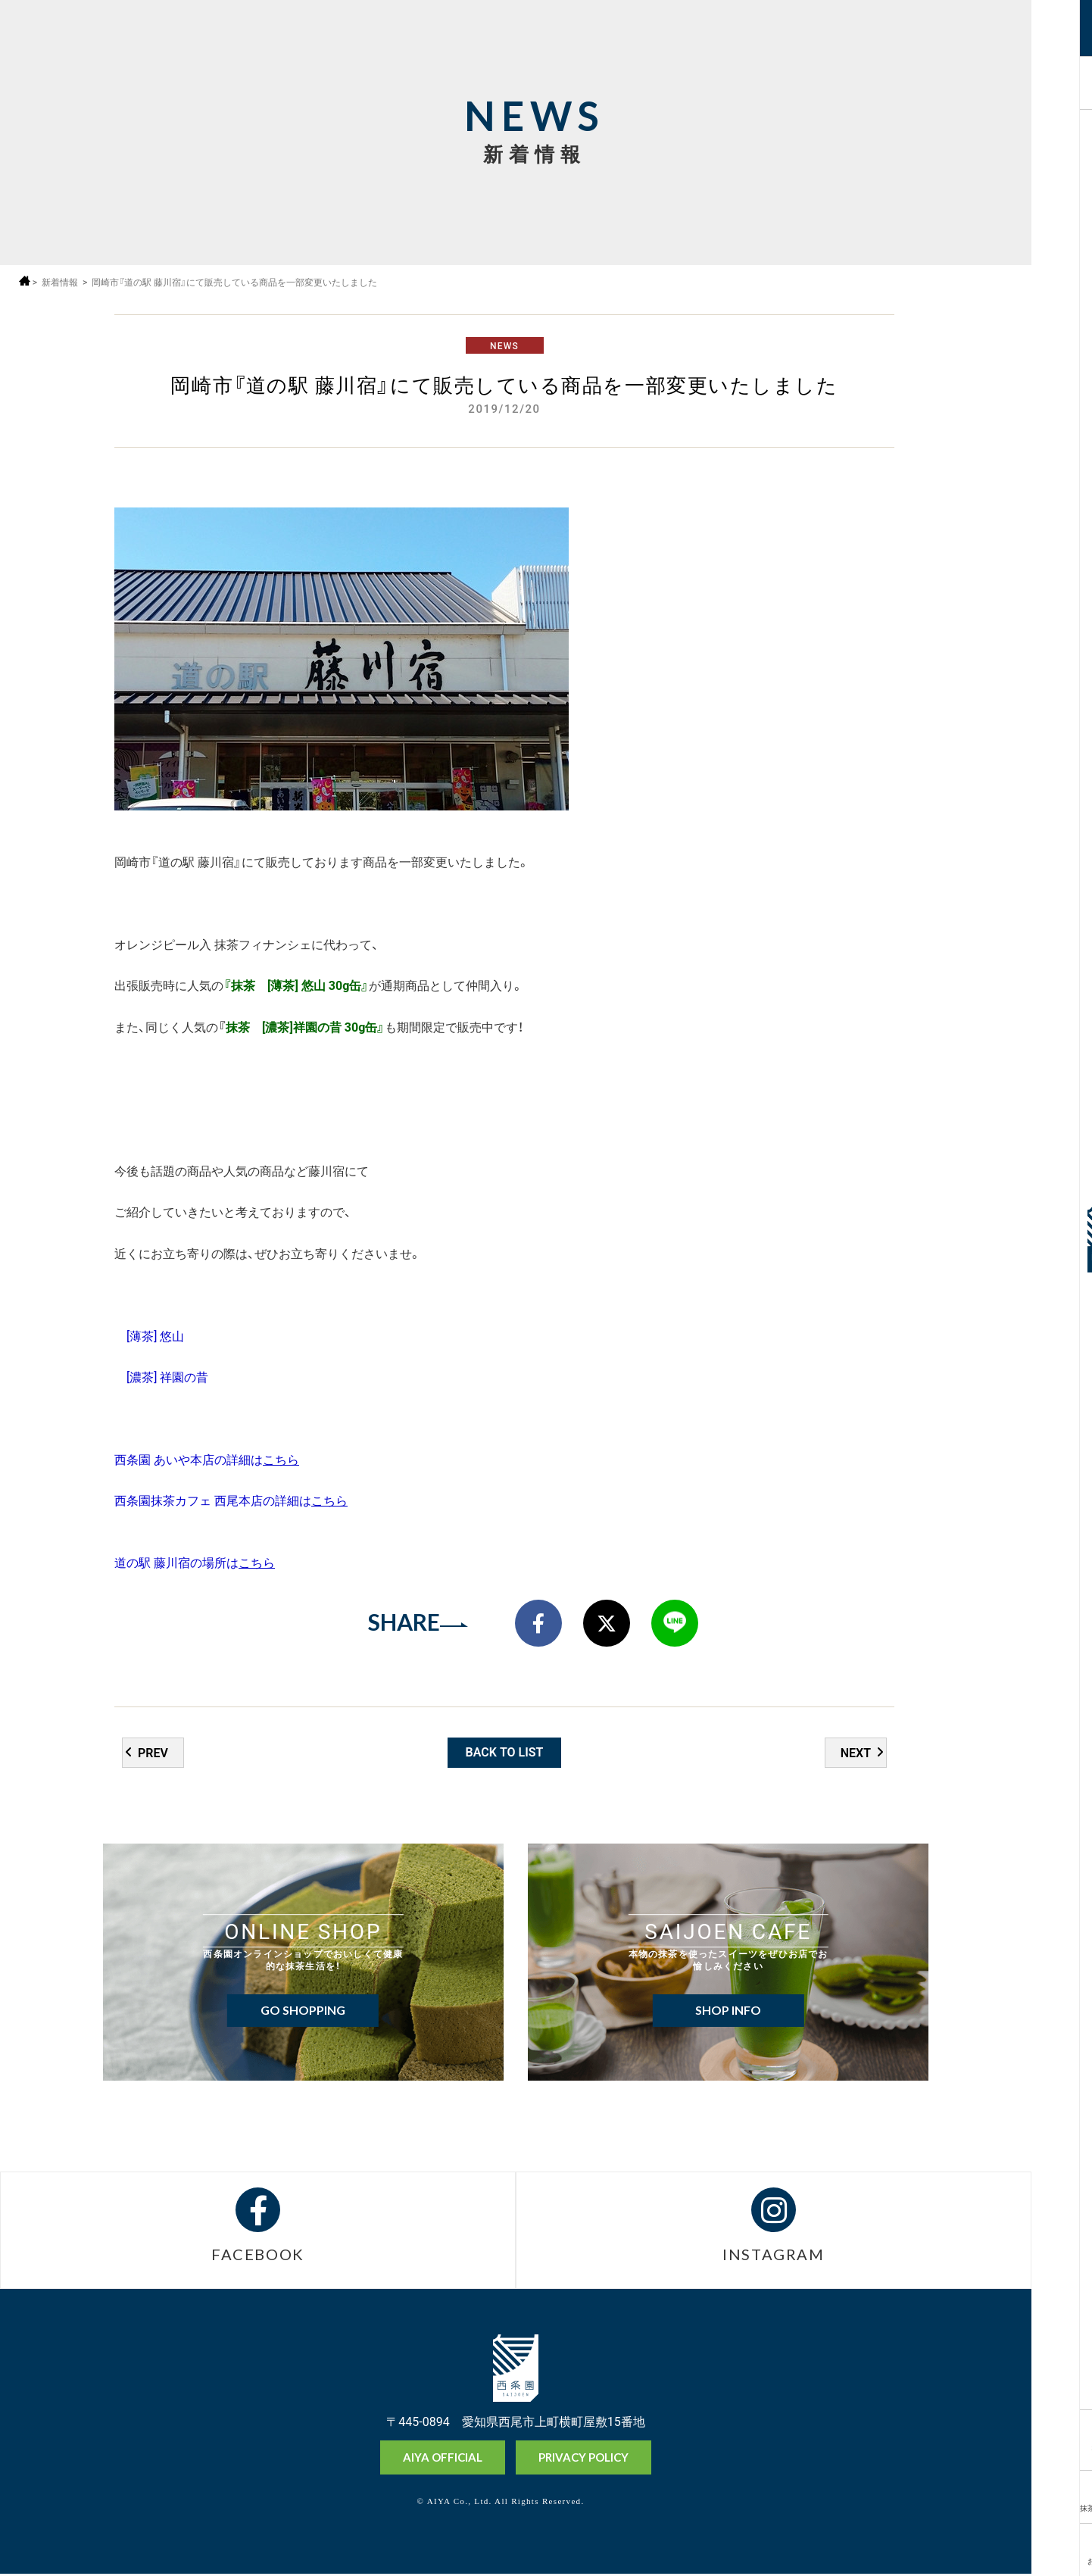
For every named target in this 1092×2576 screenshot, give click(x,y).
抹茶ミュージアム (1061, 2507)
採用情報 (1061, 81)
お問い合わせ (1061, 2560)
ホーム (24, 281)
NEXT (856, 1753)
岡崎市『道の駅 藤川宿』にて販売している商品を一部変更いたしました (235, 282)
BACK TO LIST (505, 1753)
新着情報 (60, 282)
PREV (153, 1753)
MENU (1061, 40)
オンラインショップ (1061, 2450)
